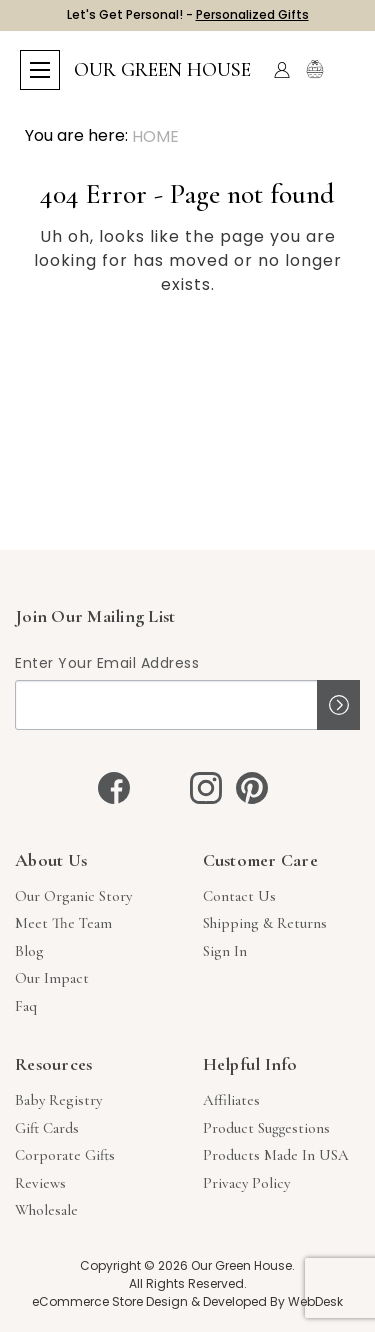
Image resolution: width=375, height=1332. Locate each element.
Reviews (40, 1183)
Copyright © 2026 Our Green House (186, 1265)
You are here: (76, 135)
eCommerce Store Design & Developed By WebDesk (187, 1301)
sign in (225, 951)
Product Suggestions (266, 1128)
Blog (29, 951)
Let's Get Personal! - (188, 14)
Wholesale (46, 1210)
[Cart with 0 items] (342, 70)
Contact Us (239, 896)
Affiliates (231, 1100)
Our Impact (52, 978)
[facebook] (114, 788)
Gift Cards (47, 1128)
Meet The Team (63, 923)
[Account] (282, 70)
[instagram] (206, 788)
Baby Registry (58, 1100)
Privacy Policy (246, 1183)
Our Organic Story (73, 896)
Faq (26, 1006)
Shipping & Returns (265, 923)
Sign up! (338, 705)
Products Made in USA (276, 1155)
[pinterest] (252, 788)
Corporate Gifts (65, 1155)
